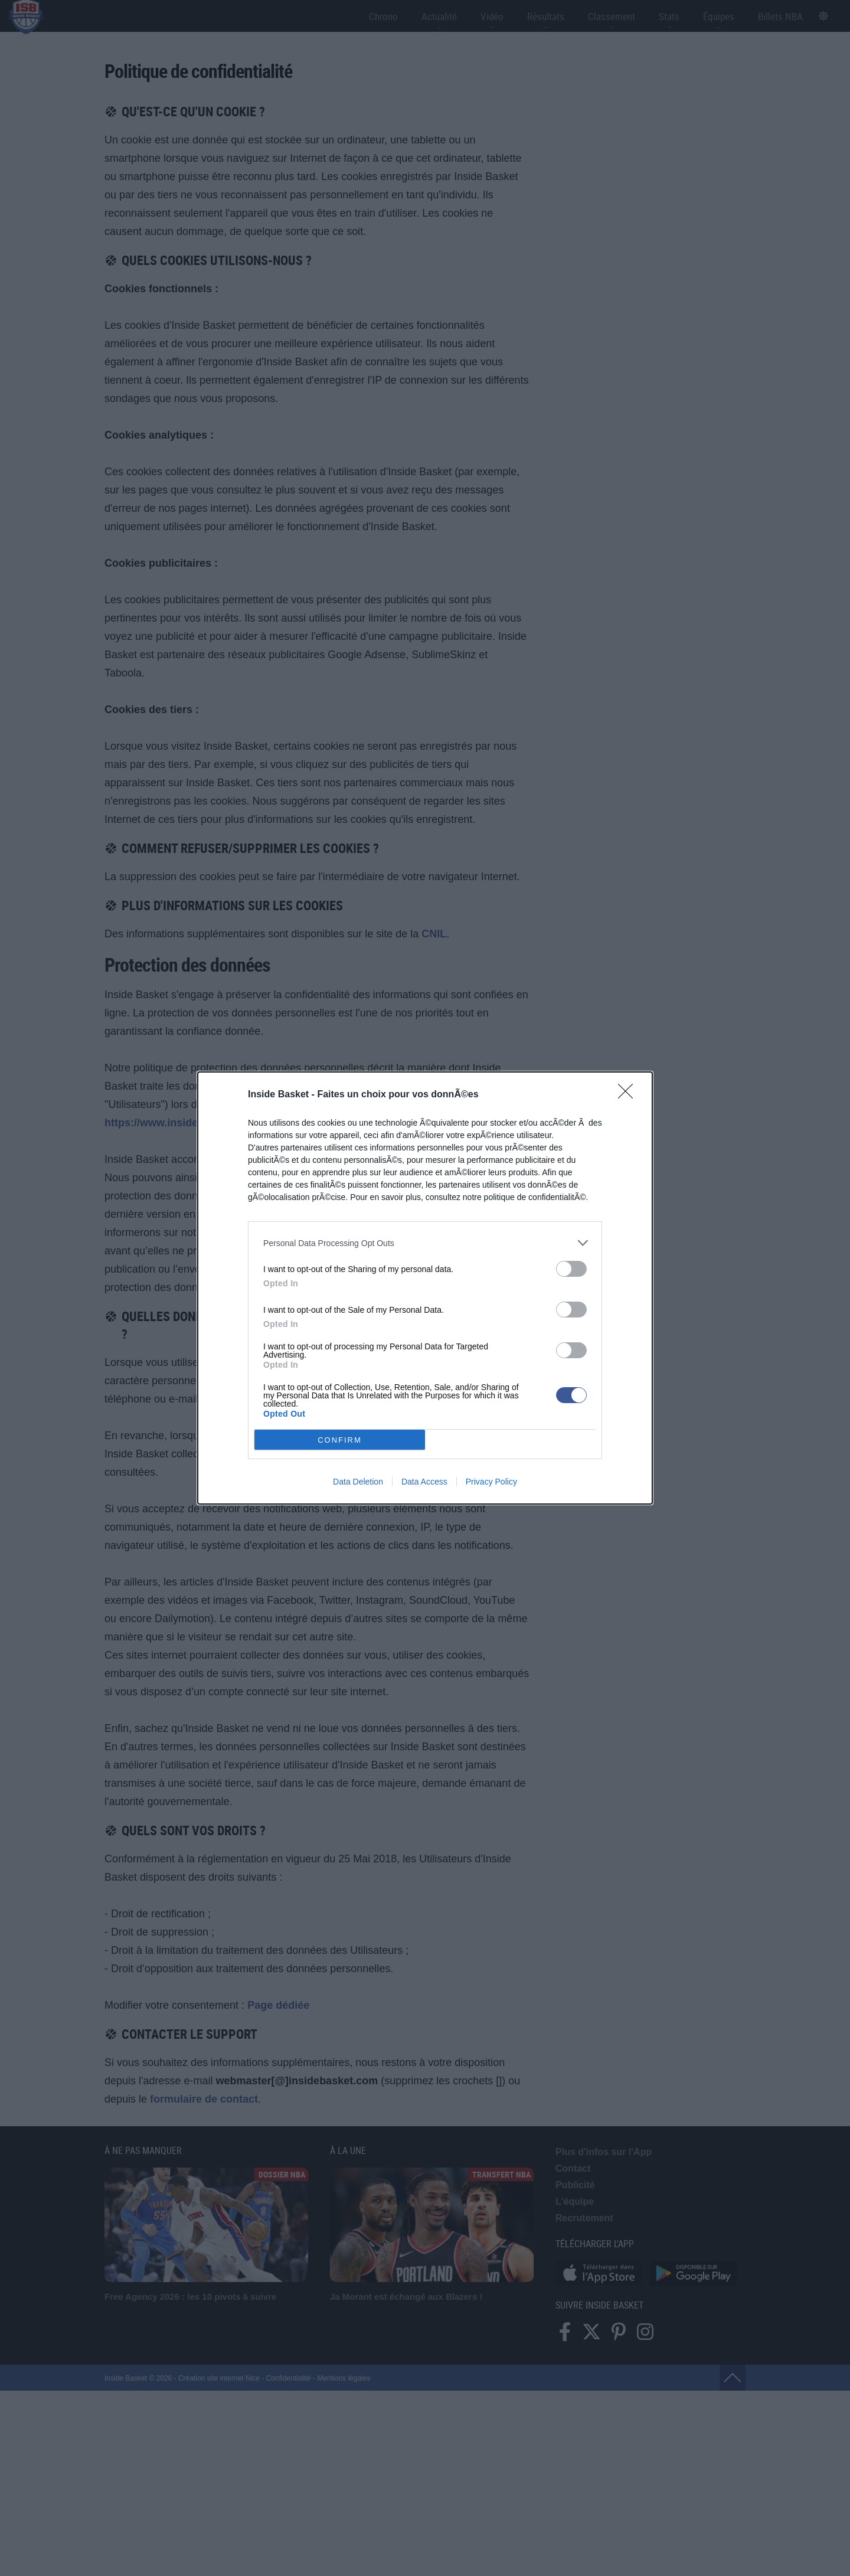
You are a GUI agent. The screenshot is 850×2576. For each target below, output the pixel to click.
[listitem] (425, 1243)
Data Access (424, 1481)
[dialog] (425, 1288)
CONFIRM (340, 1440)
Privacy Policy (491, 1481)
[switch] (571, 1269)
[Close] (629, 1095)
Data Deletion (358, 1481)
